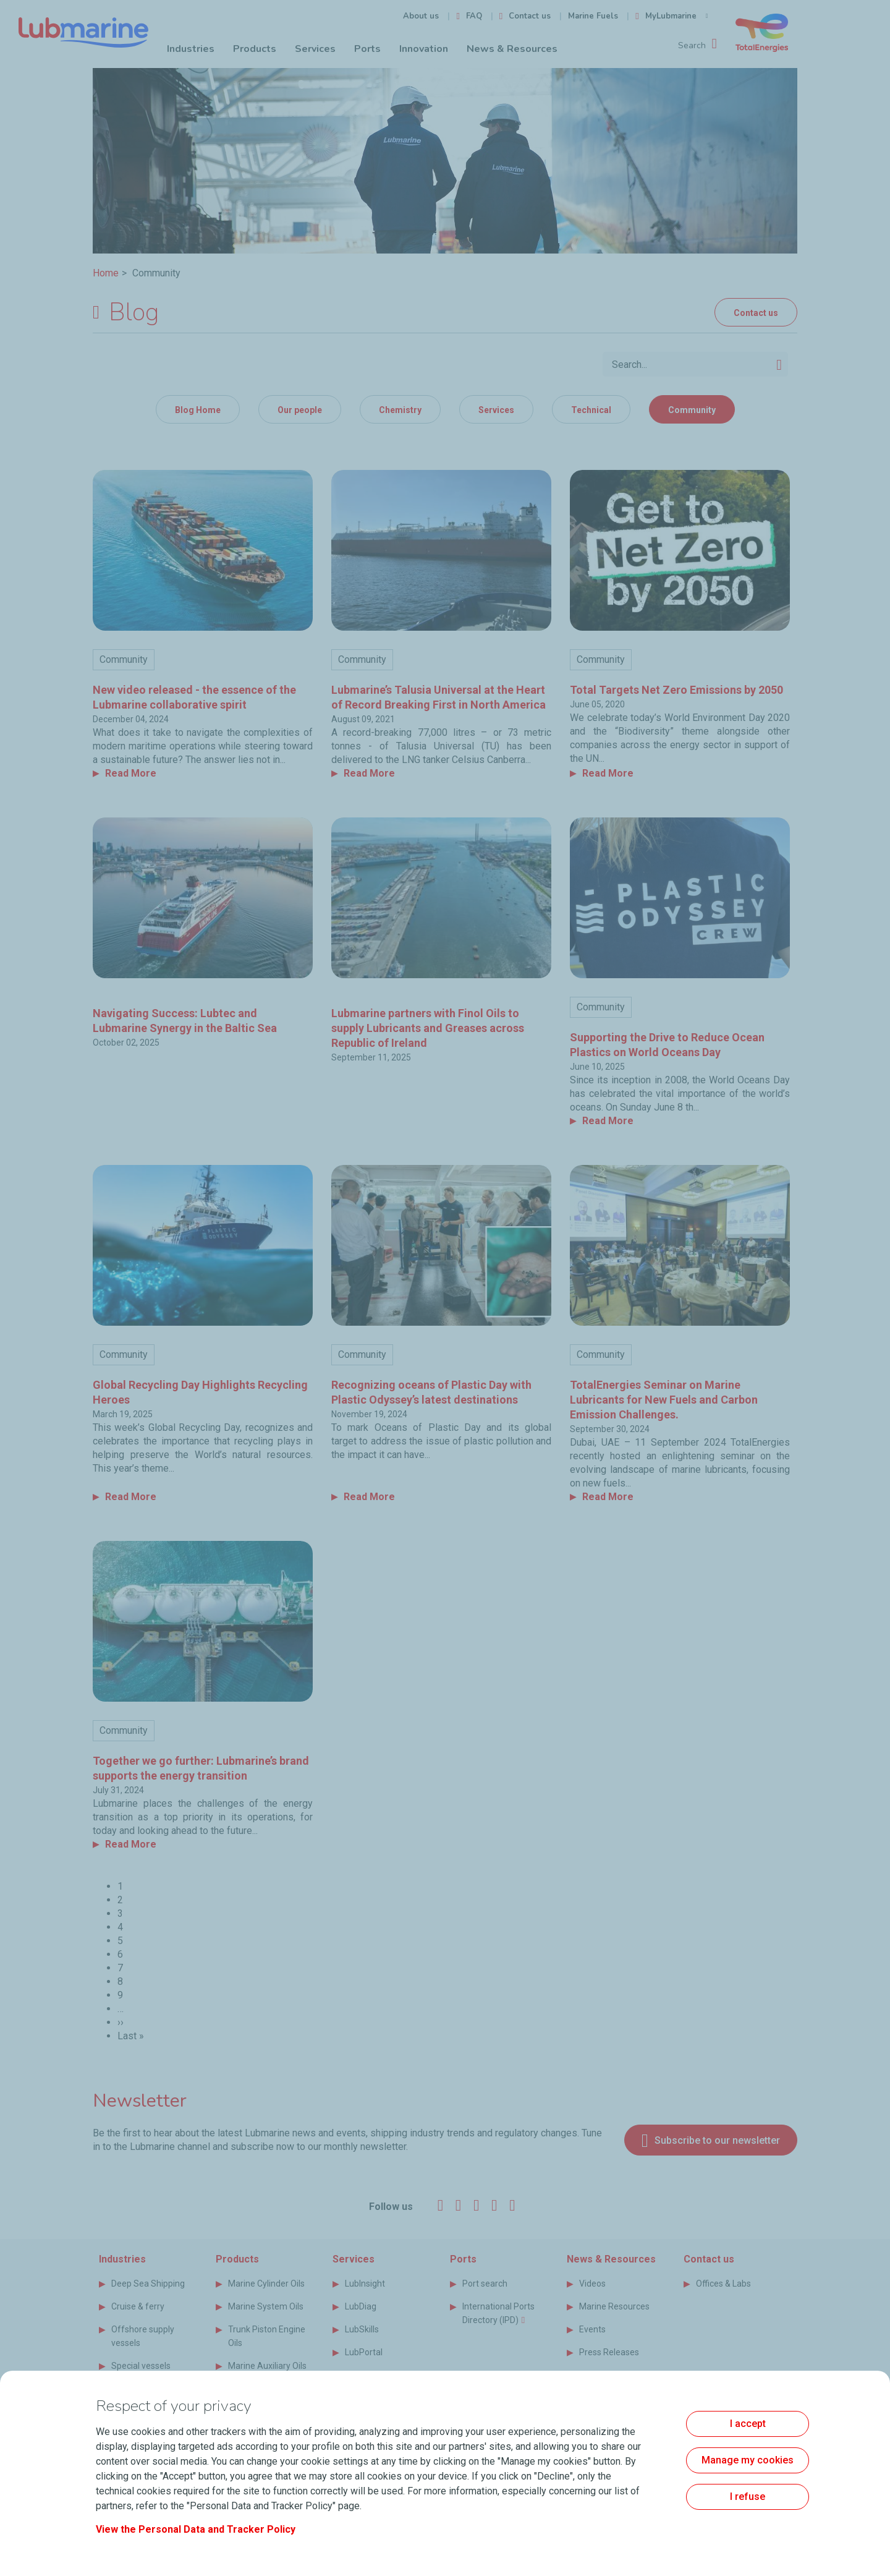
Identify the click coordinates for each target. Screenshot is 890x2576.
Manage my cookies (747, 2460)
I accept (748, 2423)
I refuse (747, 2496)
